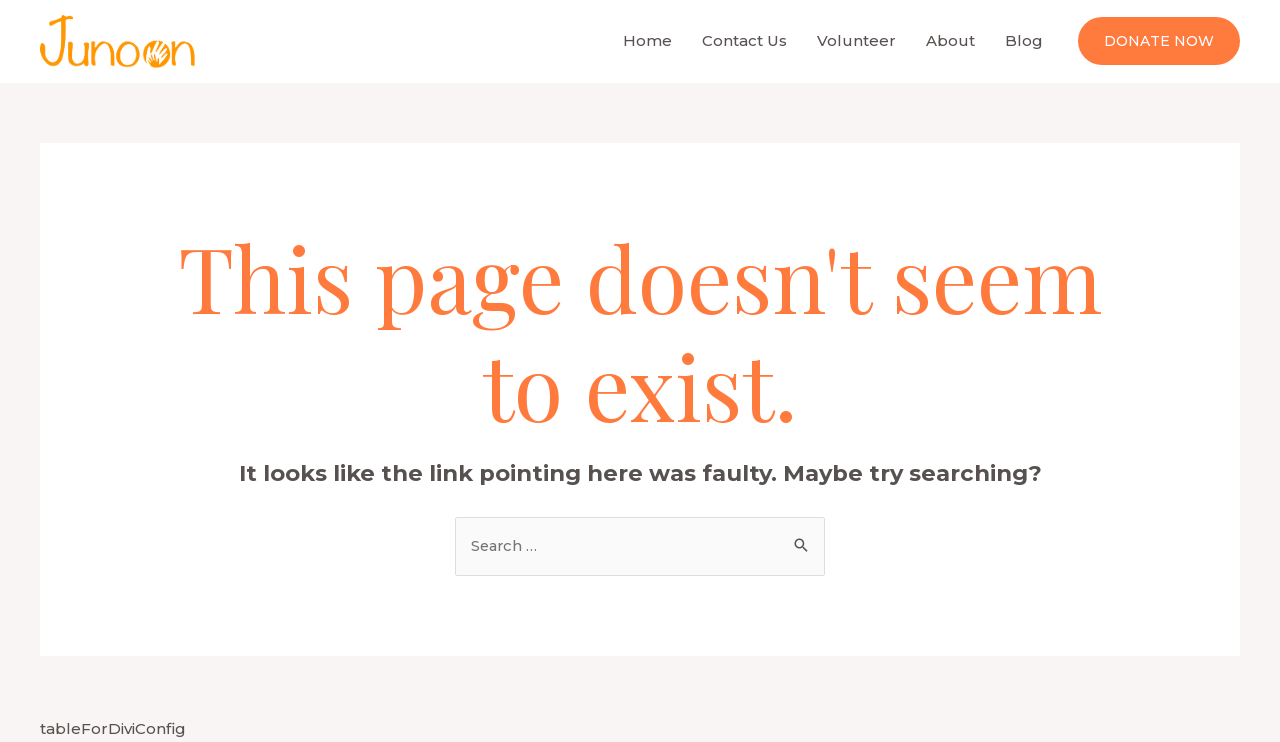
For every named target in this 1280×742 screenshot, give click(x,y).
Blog (1024, 40)
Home (647, 40)
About (950, 40)
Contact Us (744, 40)
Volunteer (856, 40)
